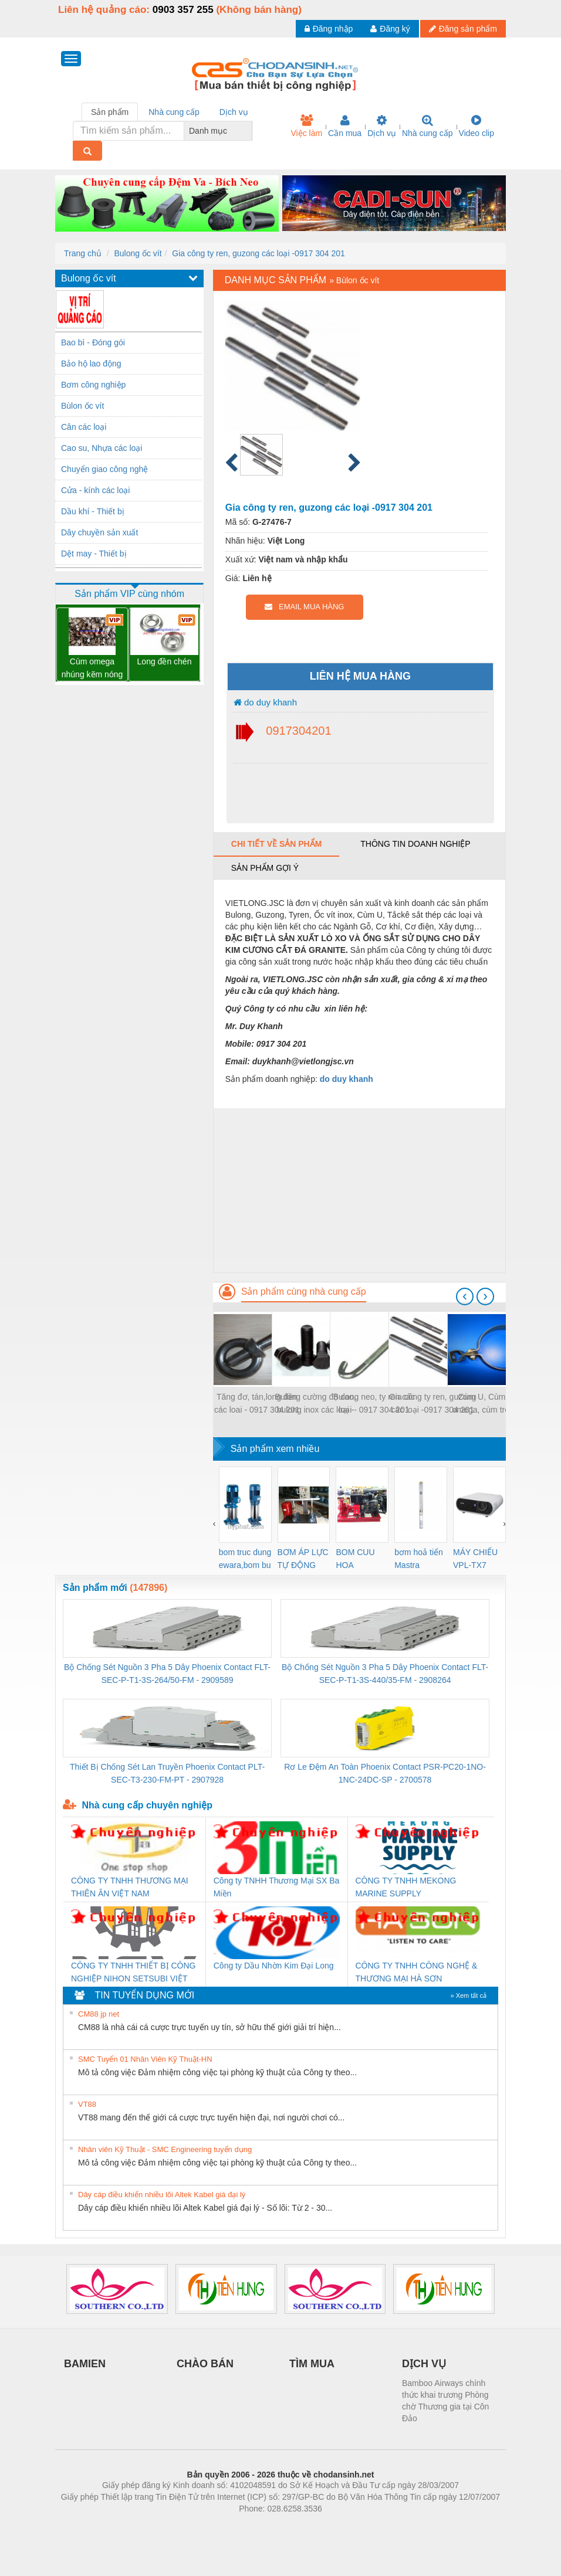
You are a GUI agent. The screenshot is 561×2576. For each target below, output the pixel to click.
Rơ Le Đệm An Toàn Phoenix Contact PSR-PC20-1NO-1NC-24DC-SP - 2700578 (385, 1773)
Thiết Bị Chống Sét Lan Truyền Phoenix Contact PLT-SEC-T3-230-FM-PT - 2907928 (167, 1773)
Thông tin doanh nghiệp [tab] (415, 844)
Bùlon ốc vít (82, 405)
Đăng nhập (329, 28)
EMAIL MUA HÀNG (304, 606)
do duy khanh (265, 702)
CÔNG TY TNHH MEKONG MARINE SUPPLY (406, 1887)
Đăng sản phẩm (463, 28)
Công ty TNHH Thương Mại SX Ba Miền (277, 1887)
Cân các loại (83, 427)
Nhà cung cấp (427, 126)
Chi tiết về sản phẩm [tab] (276, 844)
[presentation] (465, 1296)
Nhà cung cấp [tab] (174, 112)
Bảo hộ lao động (91, 363)
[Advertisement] (359, 1190)
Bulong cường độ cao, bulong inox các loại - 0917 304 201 (315, 1404)
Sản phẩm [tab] (110, 112)
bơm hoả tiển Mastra (418, 1558)
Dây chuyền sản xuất (99, 532)
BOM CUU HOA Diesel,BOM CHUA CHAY (359, 1559)
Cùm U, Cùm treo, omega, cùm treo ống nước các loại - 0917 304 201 (491, 1404)
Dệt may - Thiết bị (94, 553)
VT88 (87, 2104)
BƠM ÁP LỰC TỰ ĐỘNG (303, 1558)
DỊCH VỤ (424, 2364)
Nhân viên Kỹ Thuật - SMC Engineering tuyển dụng (165, 2149)
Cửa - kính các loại (95, 490)
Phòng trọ (206, 2526)
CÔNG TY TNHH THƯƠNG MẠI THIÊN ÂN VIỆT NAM (129, 1887)
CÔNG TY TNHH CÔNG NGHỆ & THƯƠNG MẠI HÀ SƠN (417, 1972)
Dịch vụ (381, 126)
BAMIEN (85, 2364)
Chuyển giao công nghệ (104, 469)
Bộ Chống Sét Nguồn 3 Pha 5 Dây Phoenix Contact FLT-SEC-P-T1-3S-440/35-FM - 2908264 (385, 1673)
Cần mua (344, 126)
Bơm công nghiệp (93, 384)
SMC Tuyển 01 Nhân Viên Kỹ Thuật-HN (145, 2059)
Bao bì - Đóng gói (93, 342)
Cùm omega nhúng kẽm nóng (92, 668)
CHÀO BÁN (205, 2364)
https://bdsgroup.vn (265, 2526)
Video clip (476, 126)
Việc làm (306, 126)
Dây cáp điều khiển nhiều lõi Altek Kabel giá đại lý (161, 2194)
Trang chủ (83, 253)
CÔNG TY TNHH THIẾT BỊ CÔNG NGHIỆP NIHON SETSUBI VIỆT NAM (133, 1973)
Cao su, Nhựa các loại (101, 448)
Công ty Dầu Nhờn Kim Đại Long (274, 1965)
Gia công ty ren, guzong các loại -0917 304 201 (258, 253)
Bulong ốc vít (137, 253)
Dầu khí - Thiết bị (92, 511)
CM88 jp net (98, 2014)
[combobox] (248, 131)
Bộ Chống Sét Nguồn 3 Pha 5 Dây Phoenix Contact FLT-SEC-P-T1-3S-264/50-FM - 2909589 (167, 1673)
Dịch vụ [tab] (233, 112)
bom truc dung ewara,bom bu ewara (245, 1559)
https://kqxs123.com (336, 2526)
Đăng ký (390, 28)
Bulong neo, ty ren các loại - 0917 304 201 (374, 1403)
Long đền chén (164, 661)
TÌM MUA (311, 2364)
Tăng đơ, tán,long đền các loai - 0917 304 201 (257, 1403)
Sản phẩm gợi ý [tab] (265, 868)
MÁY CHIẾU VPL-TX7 (475, 1558)
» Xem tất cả (468, 1995)
